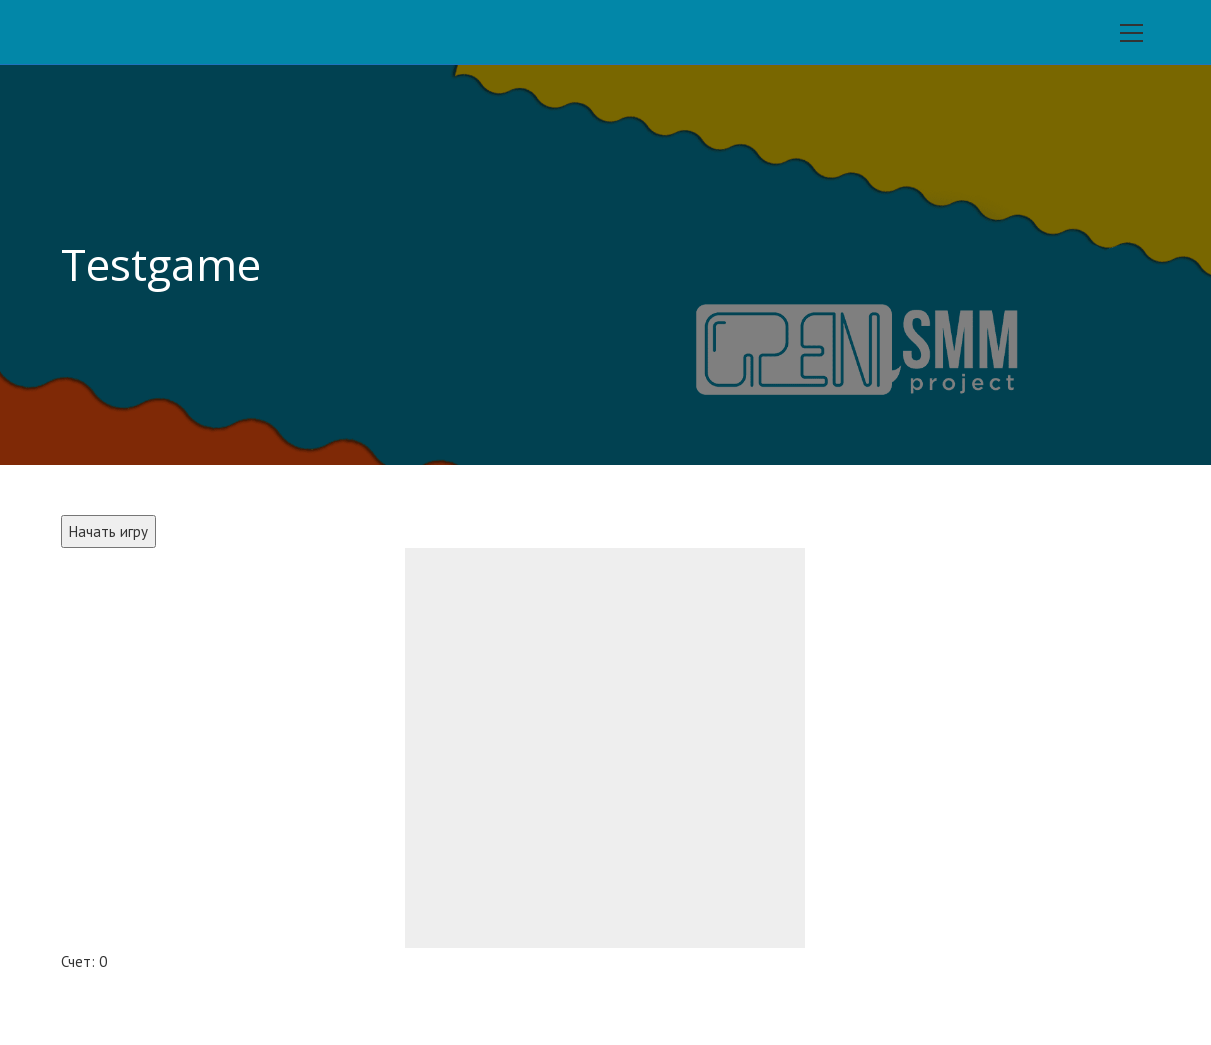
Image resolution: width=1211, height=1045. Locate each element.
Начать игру (108, 531)
